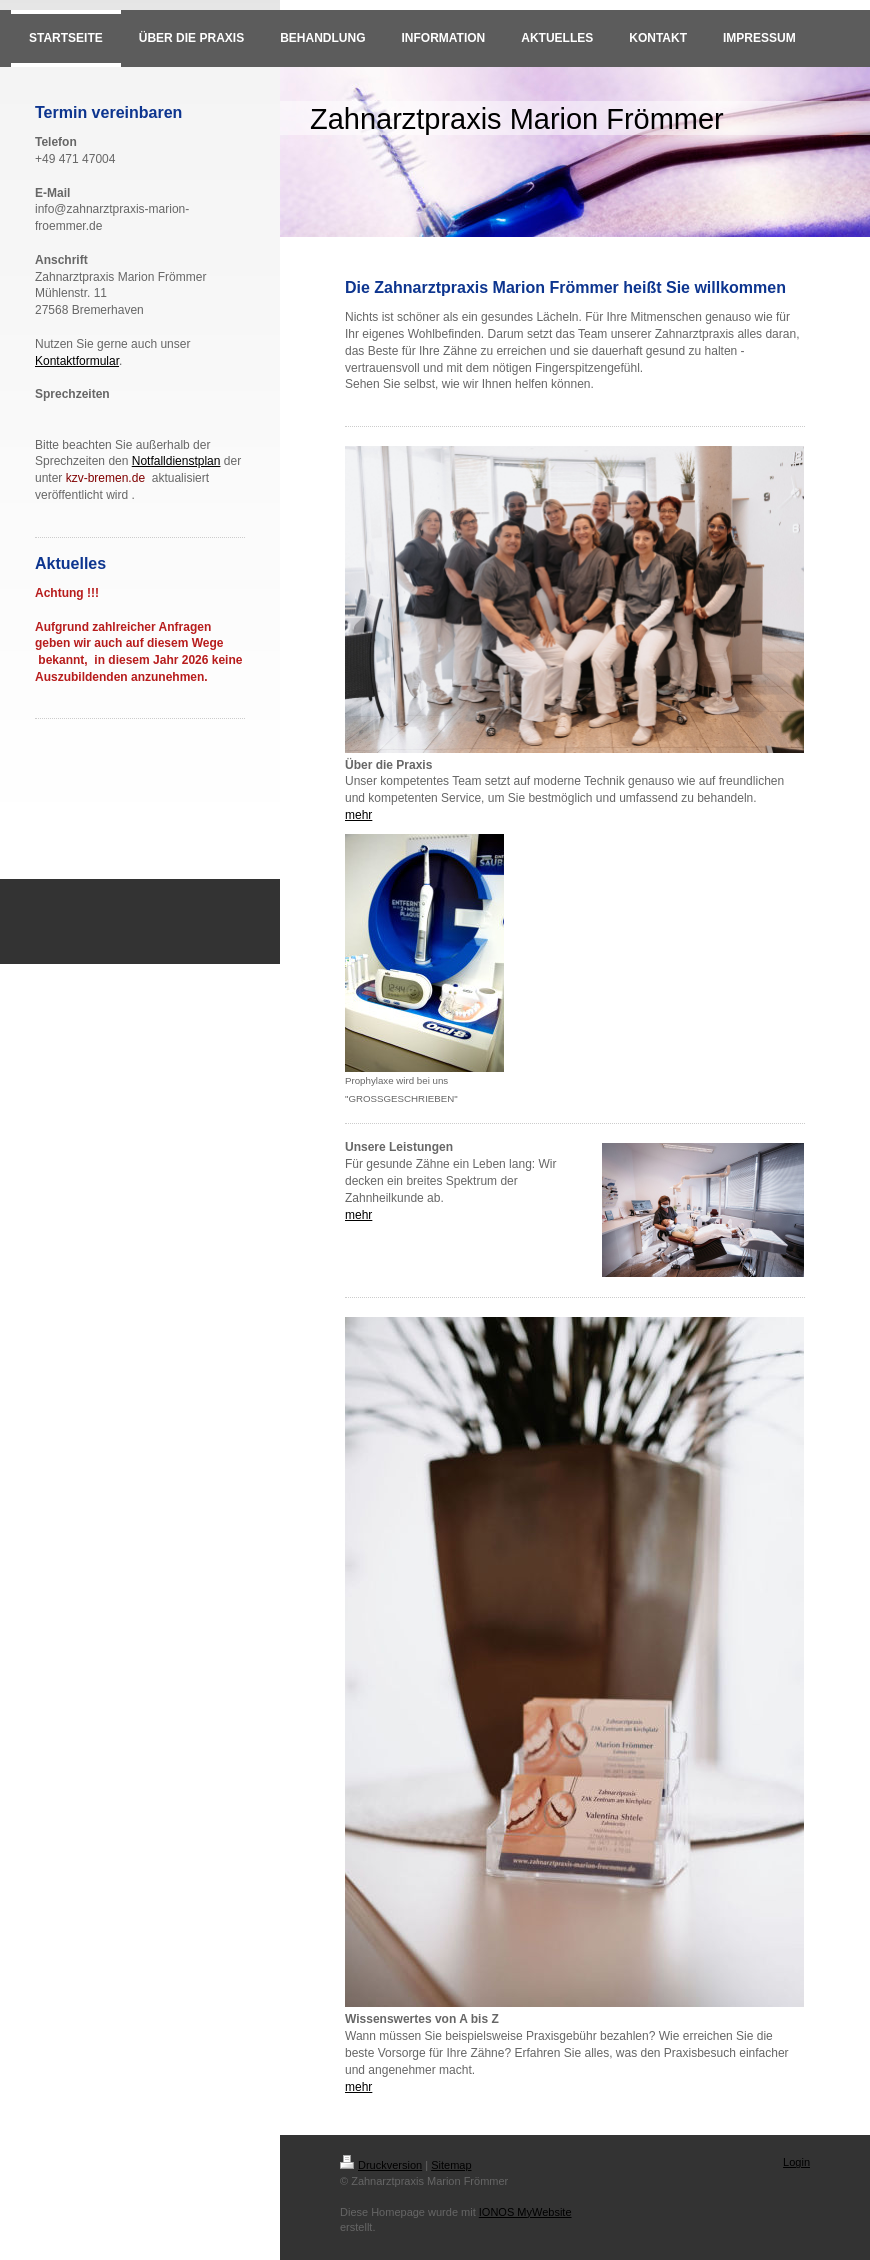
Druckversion (381, 2165)
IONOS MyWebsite (525, 2212)
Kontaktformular (77, 361)
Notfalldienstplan (176, 461)
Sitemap (451, 2165)
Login (796, 2162)
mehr (358, 815)
